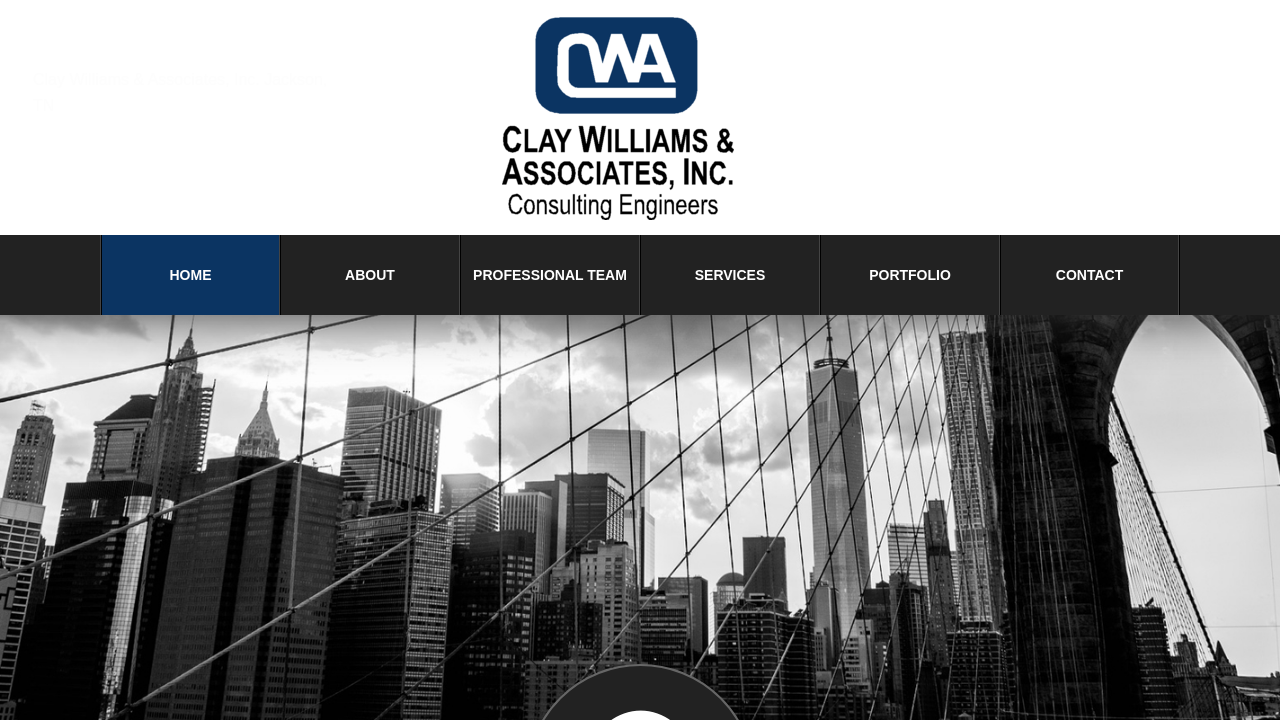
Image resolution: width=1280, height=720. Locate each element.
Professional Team (550, 275)
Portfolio (910, 275)
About (370, 275)
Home (191, 275)
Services (730, 275)
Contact (1089, 275)
